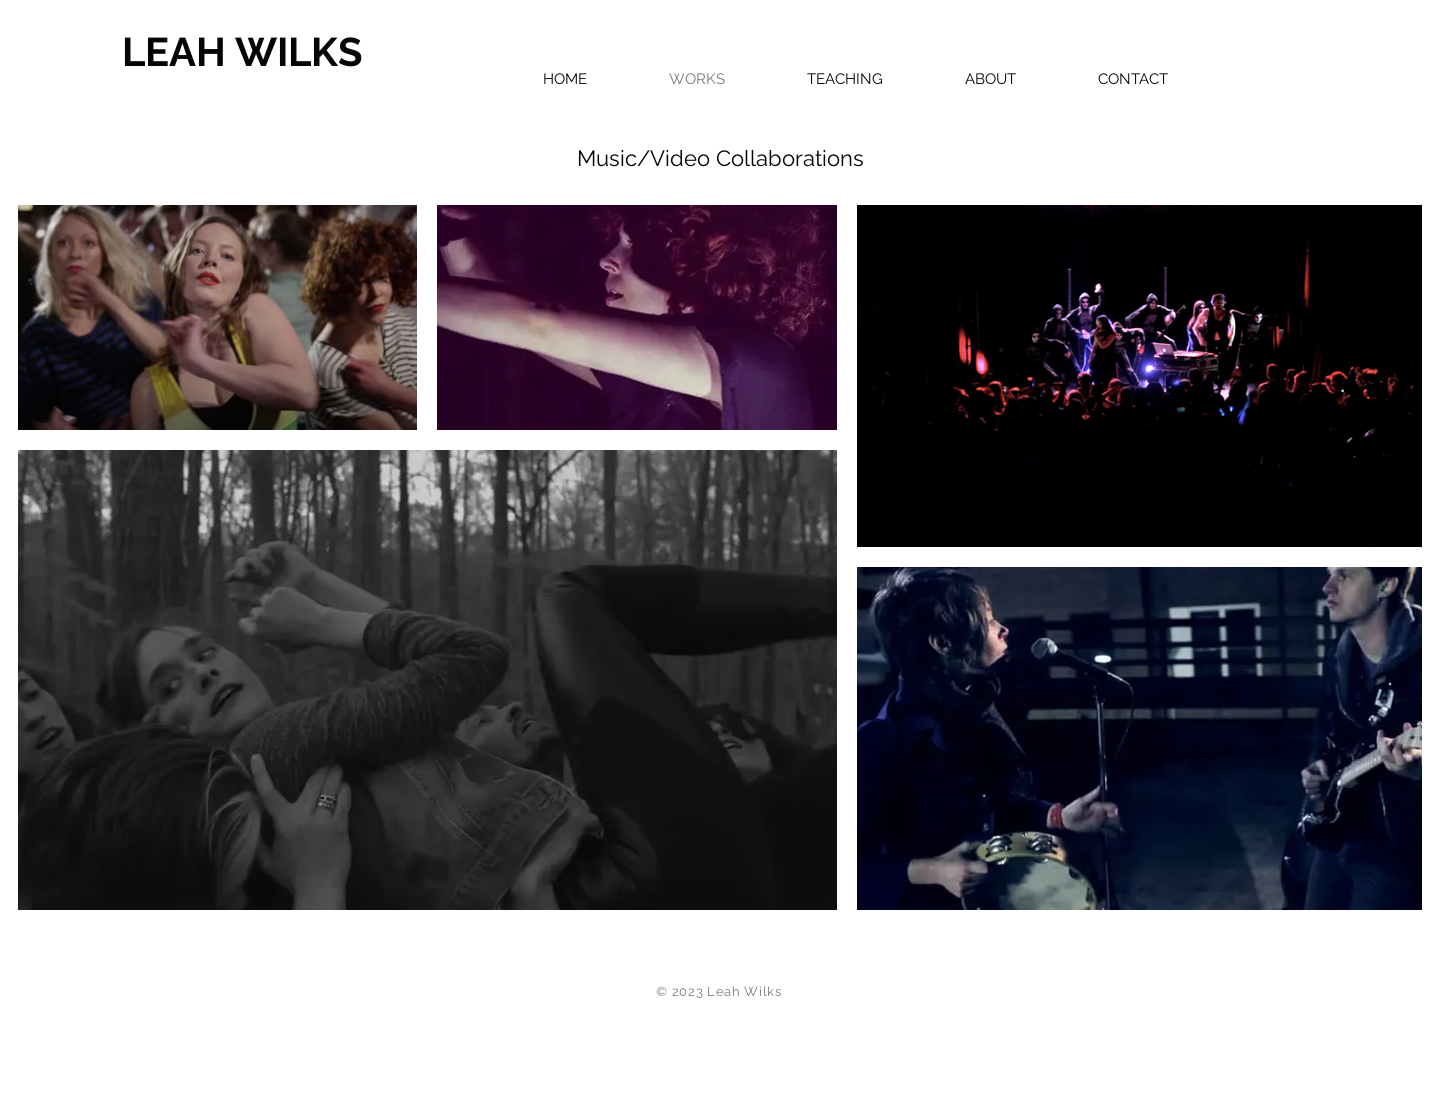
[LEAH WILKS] (297, 52)
